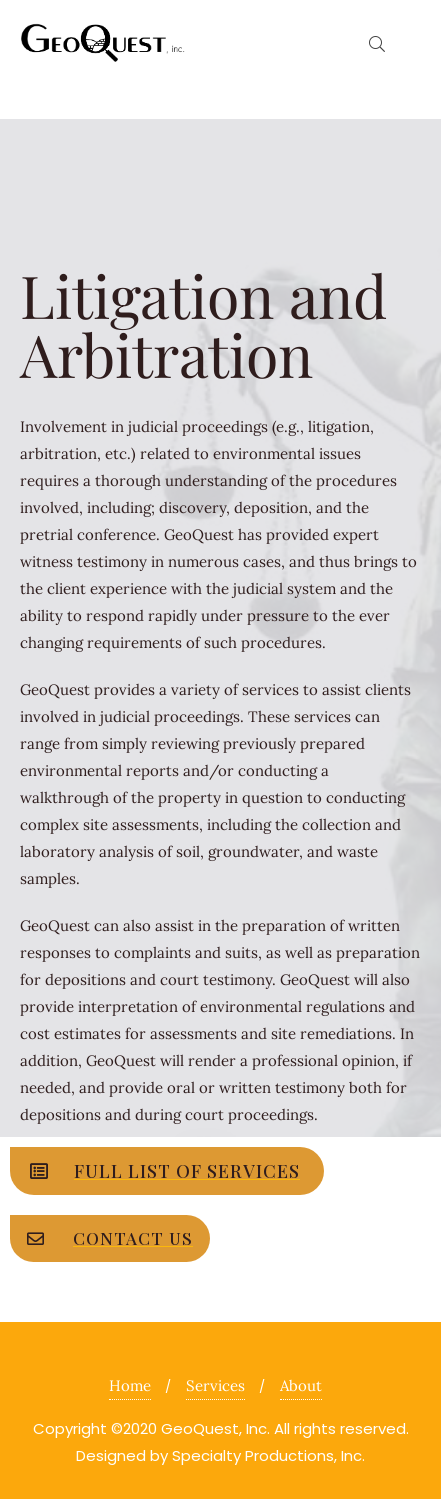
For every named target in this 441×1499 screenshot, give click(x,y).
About (301, 1385)
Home (130, 1385)
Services (215, 1385)
